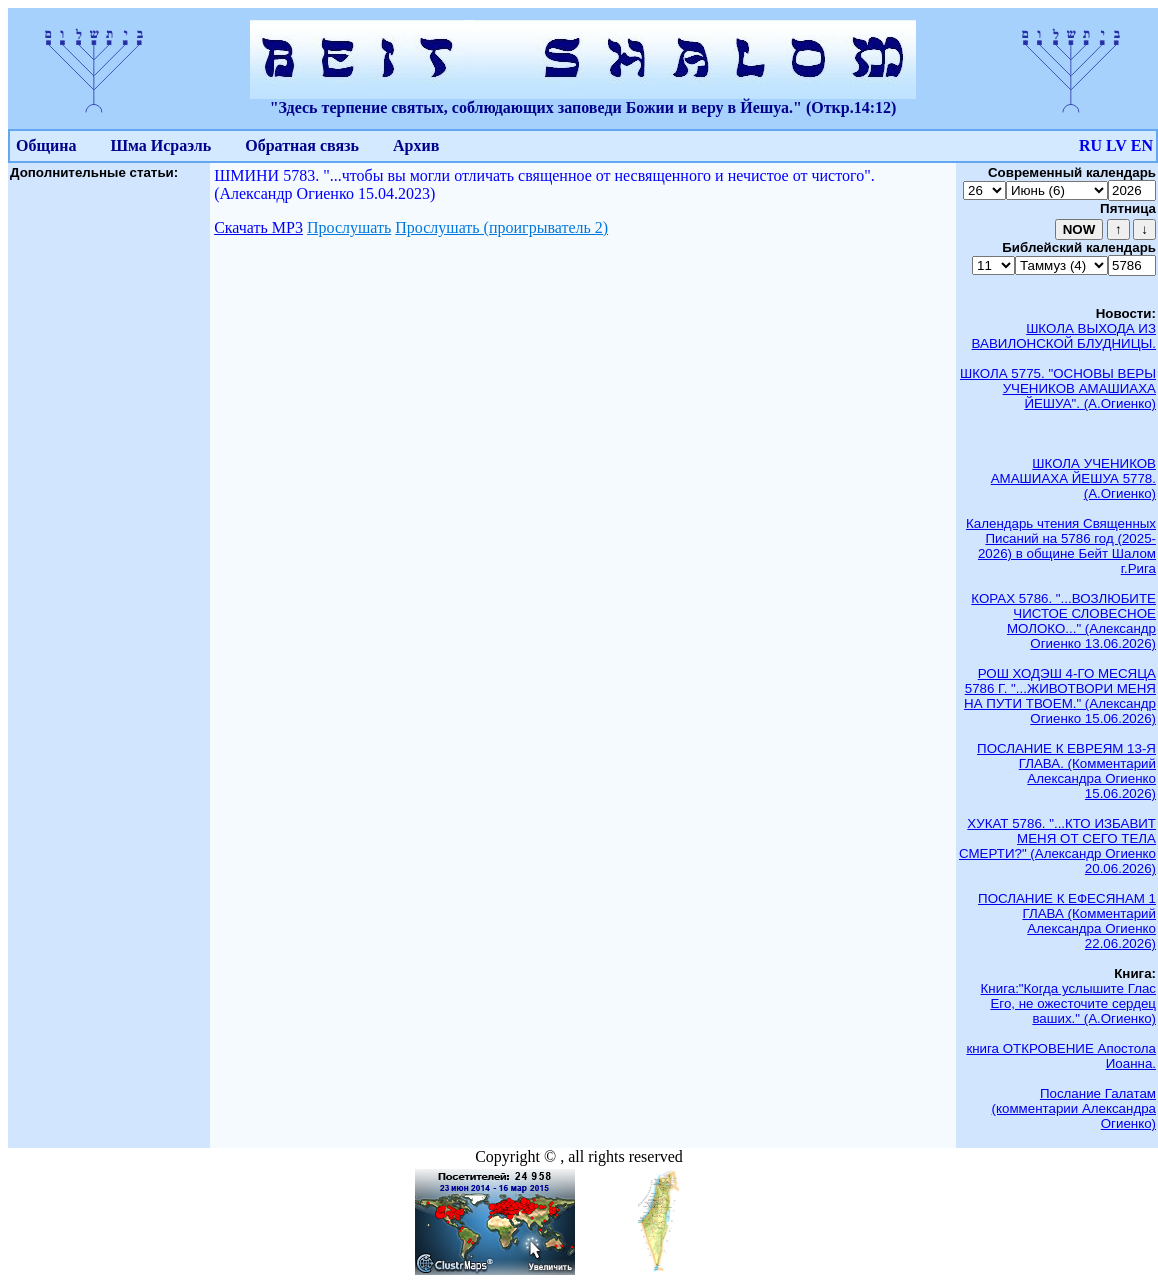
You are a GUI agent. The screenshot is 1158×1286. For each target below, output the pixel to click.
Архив (416, 145)
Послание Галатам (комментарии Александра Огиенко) (1074, 1108)
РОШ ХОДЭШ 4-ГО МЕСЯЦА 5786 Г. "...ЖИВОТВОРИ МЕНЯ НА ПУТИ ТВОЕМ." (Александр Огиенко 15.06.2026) (1060, 696)
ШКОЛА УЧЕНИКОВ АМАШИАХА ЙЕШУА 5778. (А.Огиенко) (1073, 478)
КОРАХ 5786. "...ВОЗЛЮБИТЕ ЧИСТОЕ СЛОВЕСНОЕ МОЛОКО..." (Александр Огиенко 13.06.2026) (1063, 621)
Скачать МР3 (258, 227)
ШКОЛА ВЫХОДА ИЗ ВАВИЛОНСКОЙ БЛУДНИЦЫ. (1064, 336)
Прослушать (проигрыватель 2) (501, 227)
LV (1116, 145)
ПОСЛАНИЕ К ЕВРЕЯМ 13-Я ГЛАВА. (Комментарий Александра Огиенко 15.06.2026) (1066, 771)
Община (46, 145)
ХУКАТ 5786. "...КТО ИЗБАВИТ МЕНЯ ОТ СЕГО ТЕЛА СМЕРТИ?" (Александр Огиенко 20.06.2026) (1057, 846)
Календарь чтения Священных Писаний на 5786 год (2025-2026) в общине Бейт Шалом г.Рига (1061, 546)
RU (1090, 145)
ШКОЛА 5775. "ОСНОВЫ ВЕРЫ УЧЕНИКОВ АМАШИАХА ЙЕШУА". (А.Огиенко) (1058, 388)
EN (1142, 145)
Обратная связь (302, 145)
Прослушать (349, 227)
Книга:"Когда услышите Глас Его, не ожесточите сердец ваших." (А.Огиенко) (1068, 1003)
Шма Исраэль (160, 145)
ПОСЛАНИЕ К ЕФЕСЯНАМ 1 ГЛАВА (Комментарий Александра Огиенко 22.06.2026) (1067, 921)
